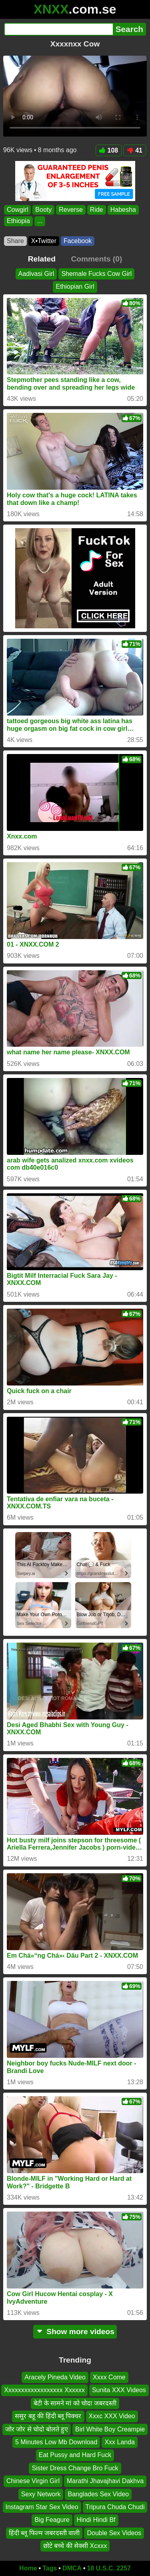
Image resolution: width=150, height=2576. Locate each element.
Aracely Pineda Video (55, 2377)
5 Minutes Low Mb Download (56, 2442)
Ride (96, 209)
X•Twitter (43, 240)
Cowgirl (17, 209)
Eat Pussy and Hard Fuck (75, 2454)
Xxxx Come (109, 2377)
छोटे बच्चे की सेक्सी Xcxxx (75, 2545)
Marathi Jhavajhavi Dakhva (105, 2480)
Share (15, 240)
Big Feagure (51, 2519)
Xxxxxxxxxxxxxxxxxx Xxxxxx (44, 2390)
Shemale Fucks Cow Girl (96, 273)
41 (134, 150)
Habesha (123, 209)
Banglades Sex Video (98, 2493)
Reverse (71, 209)
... (39, 221)
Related (42, 259)
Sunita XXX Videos (119, 2390)
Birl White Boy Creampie (110, 2428)
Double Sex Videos (114, 2532)
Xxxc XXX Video (112, 2416)
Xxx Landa (119, 2442)
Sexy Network (41, 2493)
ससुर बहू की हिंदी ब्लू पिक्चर (48, 2416)
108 (108, 150)
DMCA (72, 2568)
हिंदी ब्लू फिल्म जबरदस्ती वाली (44, 2532)
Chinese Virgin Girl (33, 2480)
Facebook (78, 240)
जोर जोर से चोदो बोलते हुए (36, 2428)
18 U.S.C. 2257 (109, 2568)
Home (28, 2568)
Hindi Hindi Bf (96, 2519)
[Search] (58, 29)
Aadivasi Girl (36, 273)
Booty (43, 209)
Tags (49, 2568)
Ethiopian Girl (75, 286)
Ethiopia (18, 221)
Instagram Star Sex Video (42, 2507)
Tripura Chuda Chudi (115, 2507)
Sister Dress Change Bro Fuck (75, 2467)
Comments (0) (96, 259)
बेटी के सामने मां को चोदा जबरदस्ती (75, 2403)
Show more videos (75, 2331)
